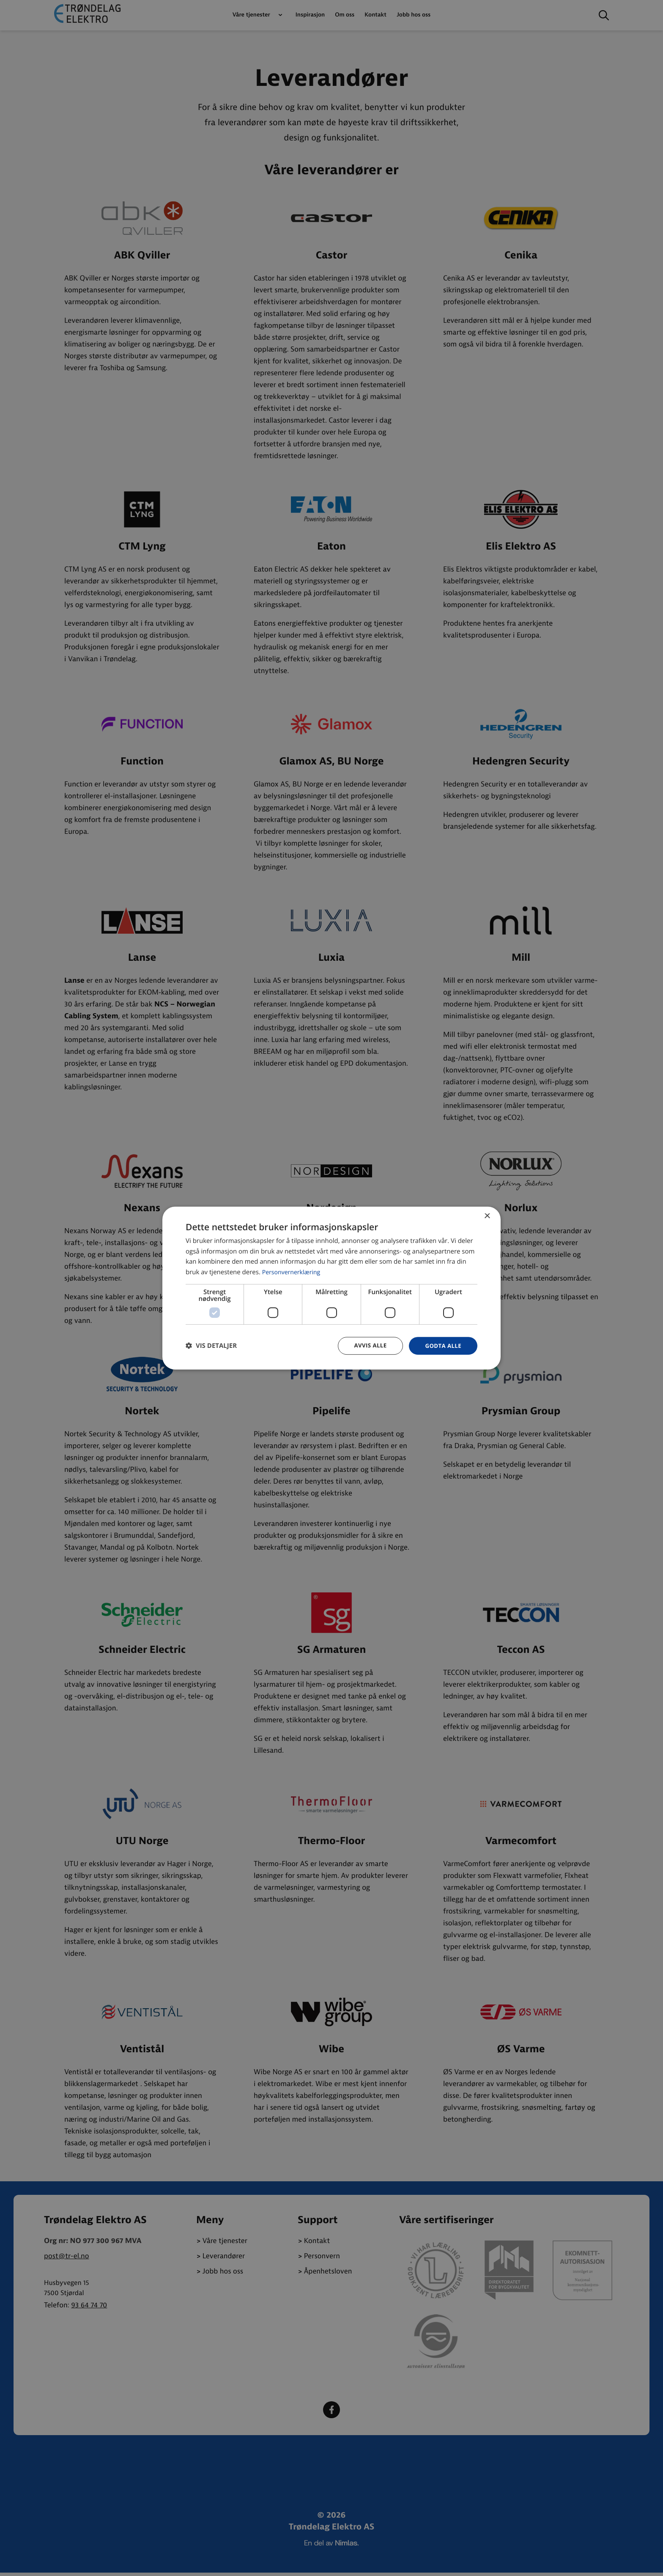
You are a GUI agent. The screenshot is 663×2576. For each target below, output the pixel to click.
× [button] (487, 1215)
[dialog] (331, 1288)
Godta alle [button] (442, 1346)
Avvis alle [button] (367, 1346)
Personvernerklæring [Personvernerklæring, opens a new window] (293, 1271)
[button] (211, 1346)
